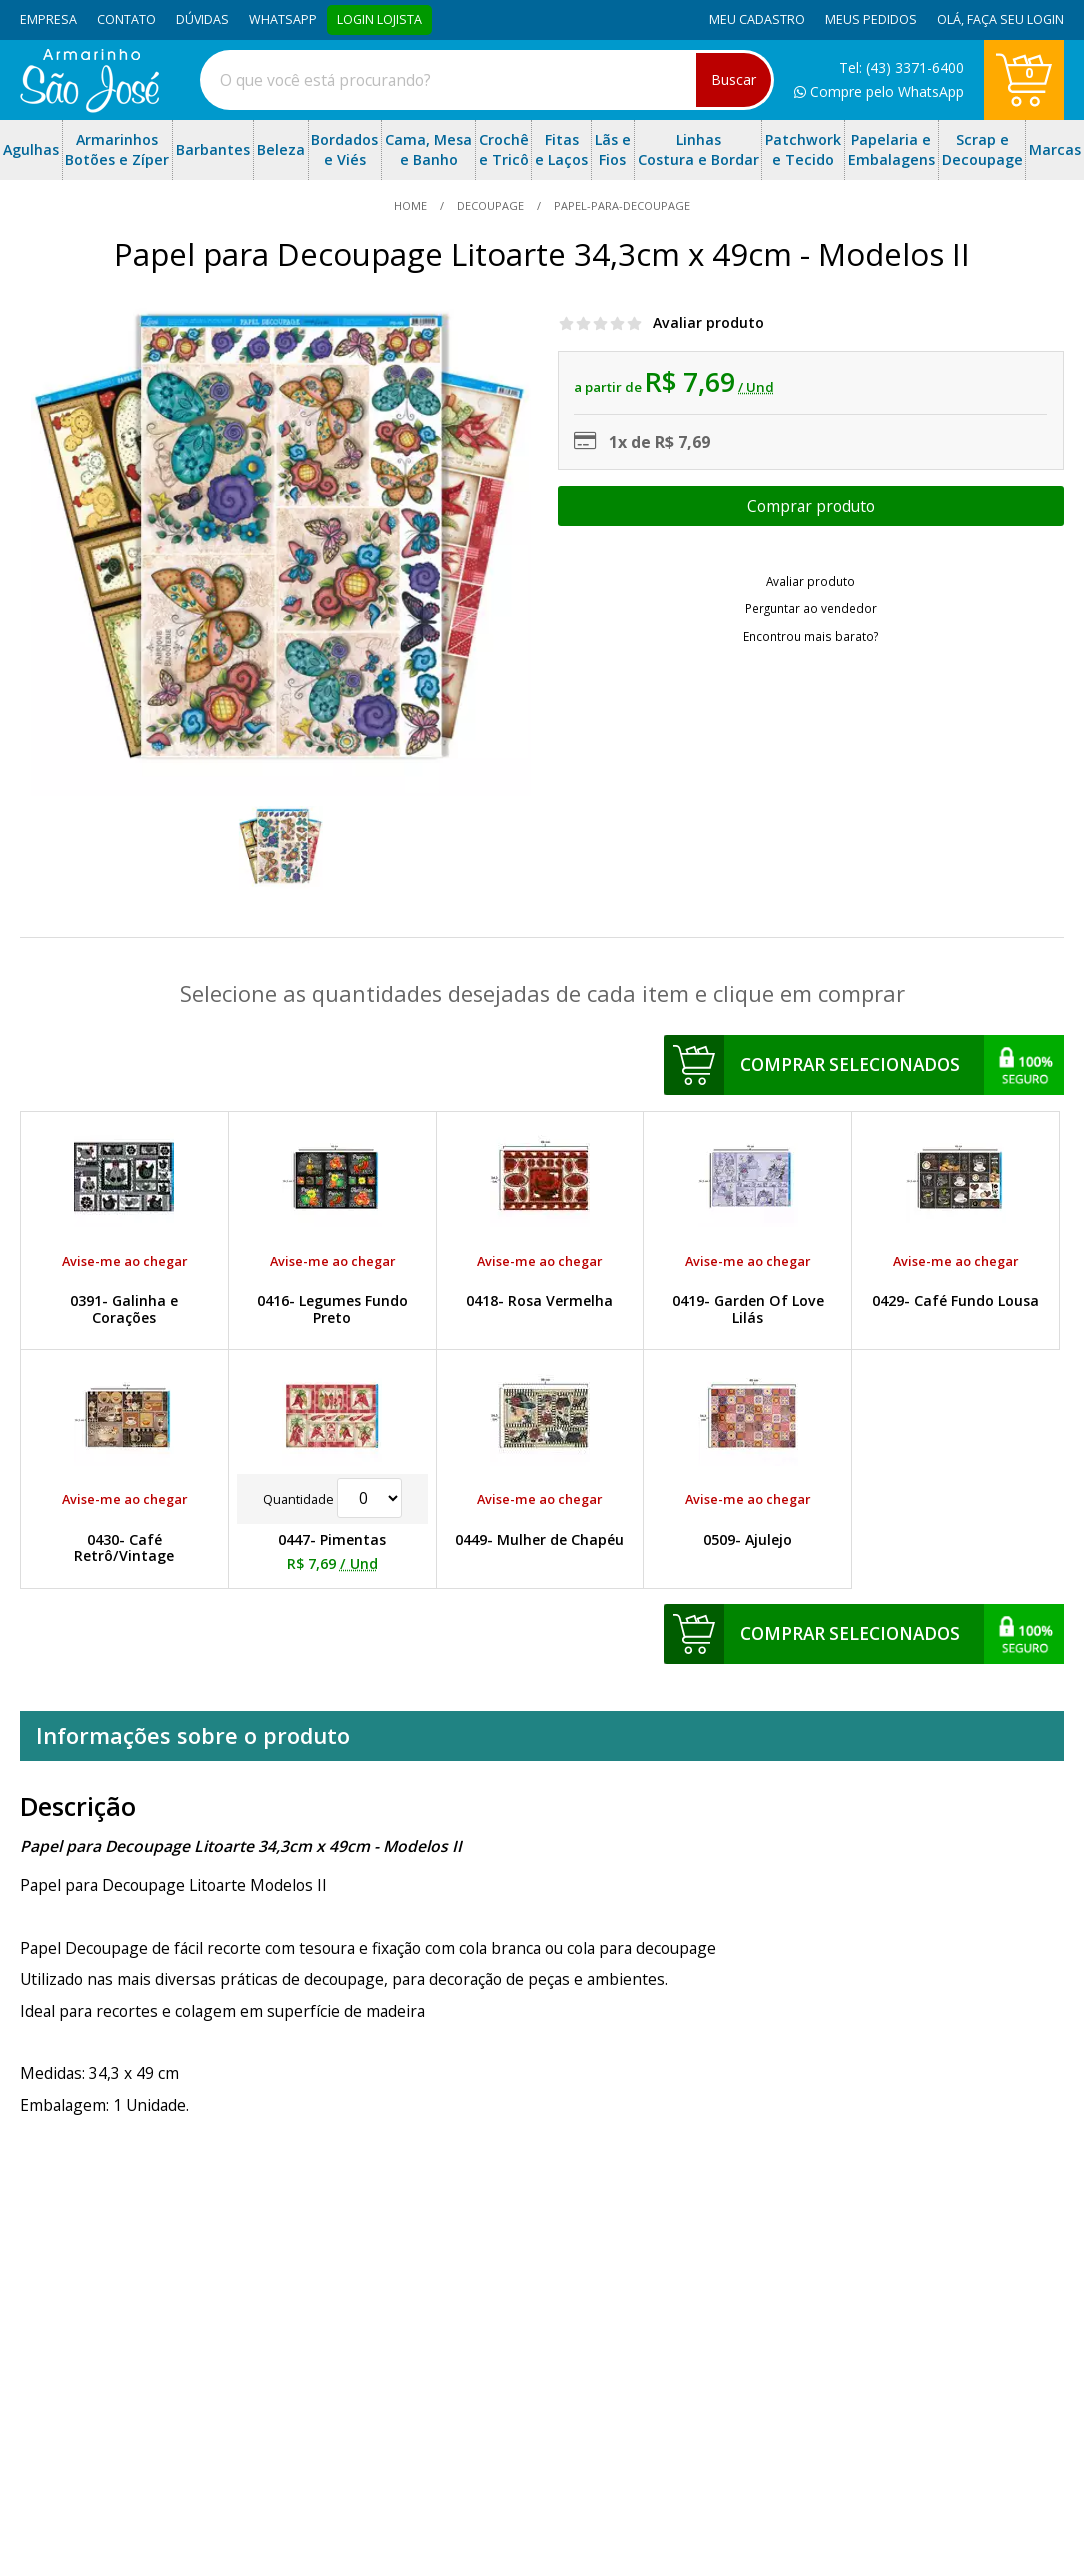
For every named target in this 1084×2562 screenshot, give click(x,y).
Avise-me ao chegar (124, 1261)
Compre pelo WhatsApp (879, 91)
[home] (89, 107)
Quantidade (332, 1499)
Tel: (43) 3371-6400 (901, 67)
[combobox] (487, 80)
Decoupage (490, 205)
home (412, 205)
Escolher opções (811, 506)
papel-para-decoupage (620, 205)
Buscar (733, 79)
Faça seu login (1015, 19)
